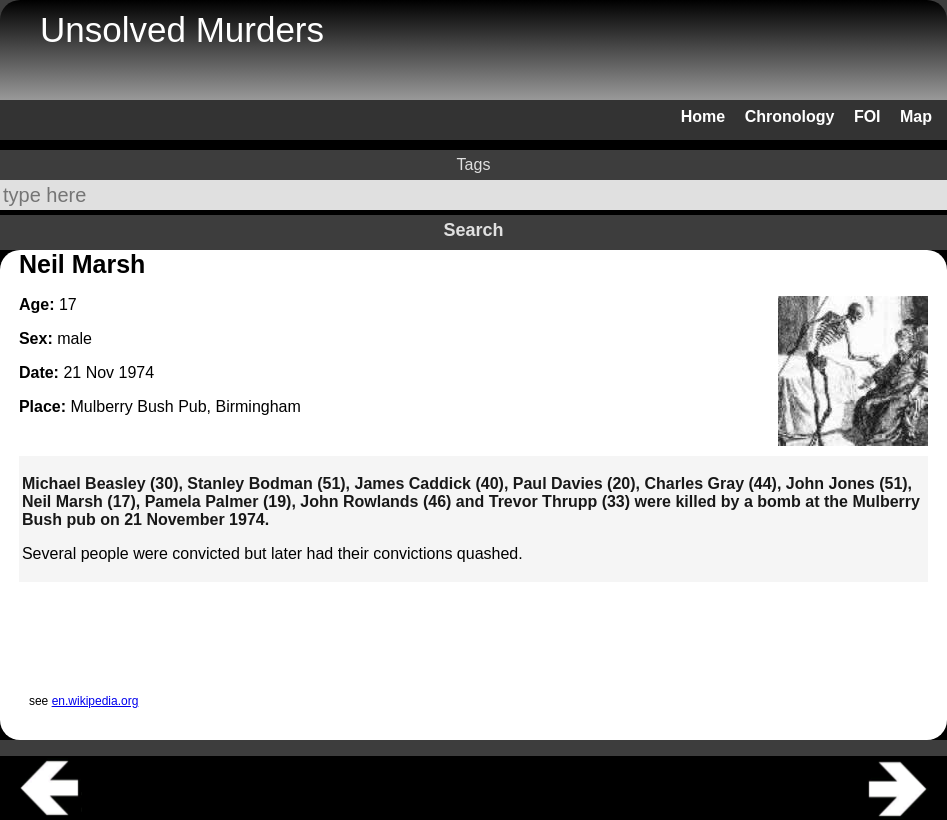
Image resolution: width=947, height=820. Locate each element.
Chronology (790, 116)
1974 (137, 372)
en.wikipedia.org (95, 701)
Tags (474, 164)
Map (916, 116)
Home (703, 116)
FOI (867, 116)
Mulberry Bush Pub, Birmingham (186, 406)
